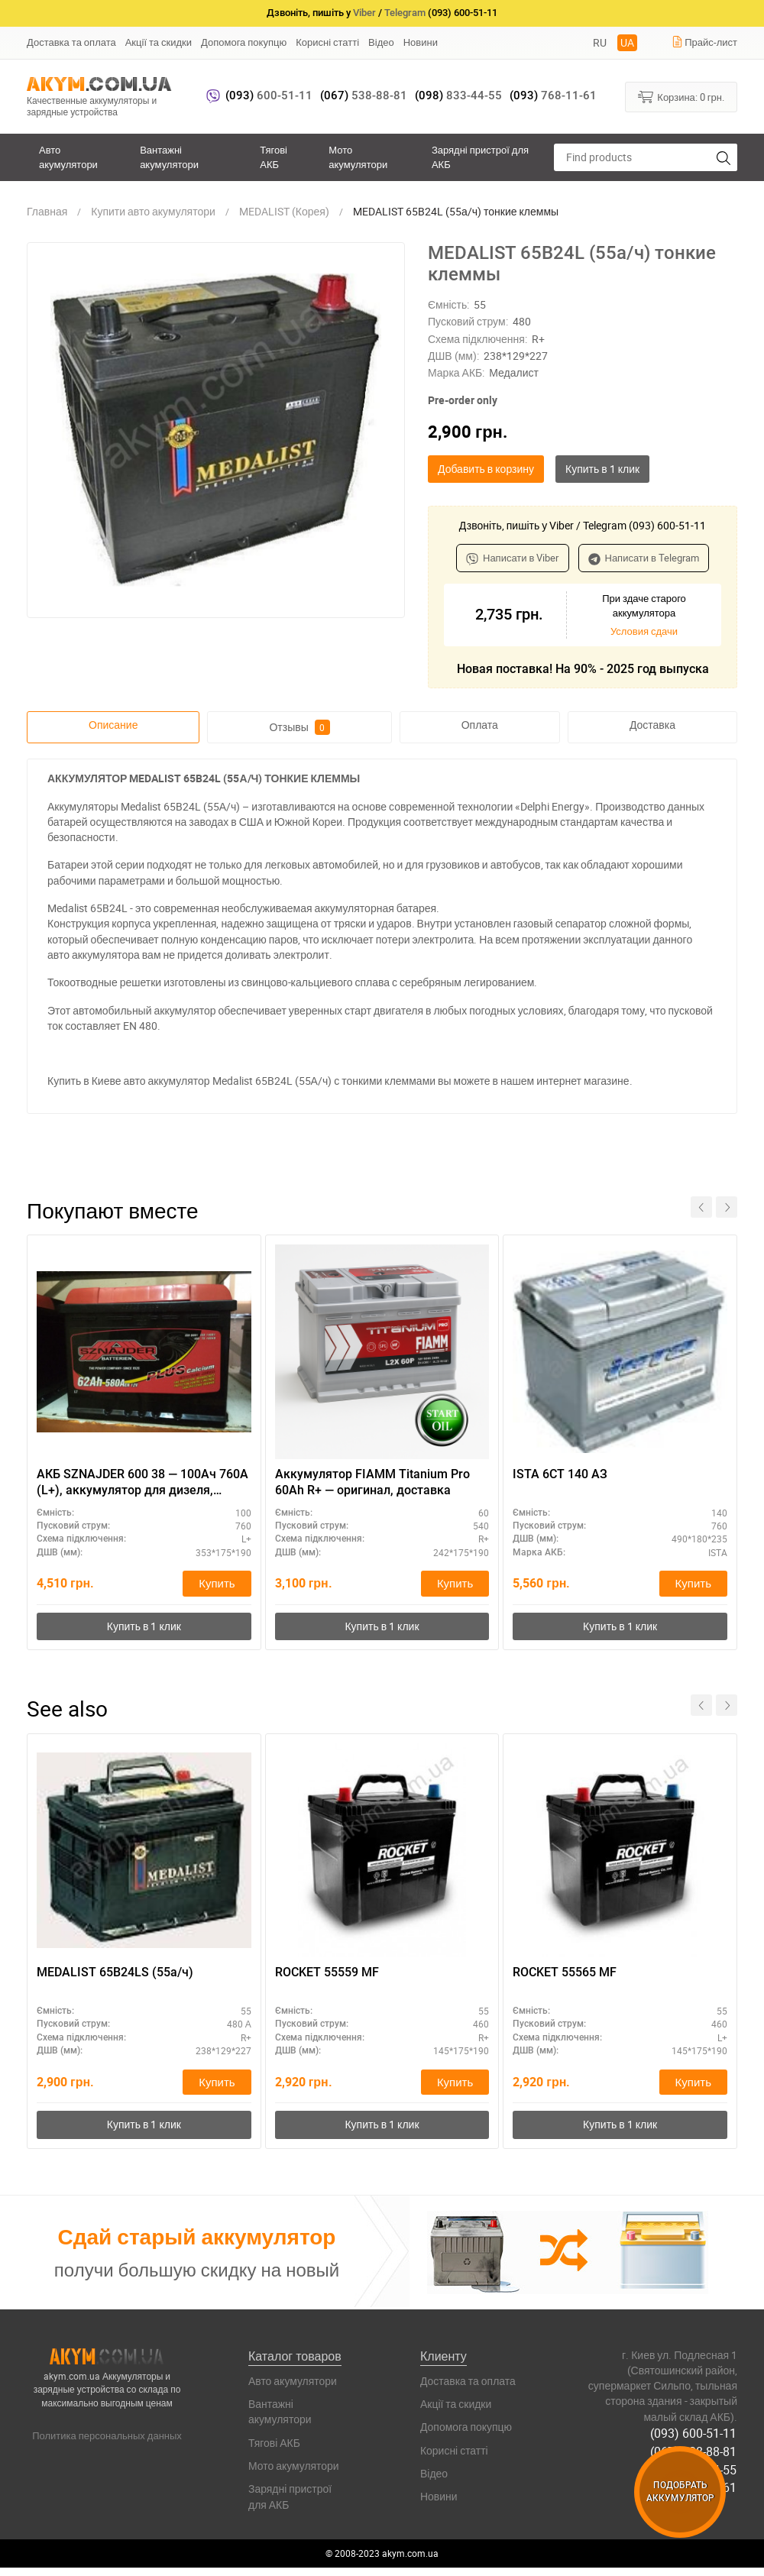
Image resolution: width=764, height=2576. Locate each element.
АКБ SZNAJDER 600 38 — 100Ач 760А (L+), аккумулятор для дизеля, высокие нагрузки (142, 1483)
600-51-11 (268, 95)
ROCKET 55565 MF (565, 1973)
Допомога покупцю (243, 42)
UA (627, 42)
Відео (381, 42)
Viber (364, 12)
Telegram (405, 12)
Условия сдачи (644, 631)
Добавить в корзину (486, 468)
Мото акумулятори (358, 157)
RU (600, 42)
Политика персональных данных (107, 2436)
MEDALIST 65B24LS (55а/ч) (115, 1973)
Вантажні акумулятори (169, 157)
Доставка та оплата (71, 42)
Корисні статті (327, 42)
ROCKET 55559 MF (327, 1973)
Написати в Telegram (644, 558)
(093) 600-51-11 (694, 2434)
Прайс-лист (704, 42)
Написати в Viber (512, 558)
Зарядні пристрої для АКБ (480, 157)
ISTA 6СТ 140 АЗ (560, 1474)
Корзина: (681, 96)
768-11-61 (553, 95)
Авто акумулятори (68, 157)
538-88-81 (363, 95)
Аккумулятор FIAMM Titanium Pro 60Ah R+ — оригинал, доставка (372, 1482)
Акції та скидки (158, 42)
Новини (420, 42)
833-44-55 (458, 95)
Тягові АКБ (273, 157)
